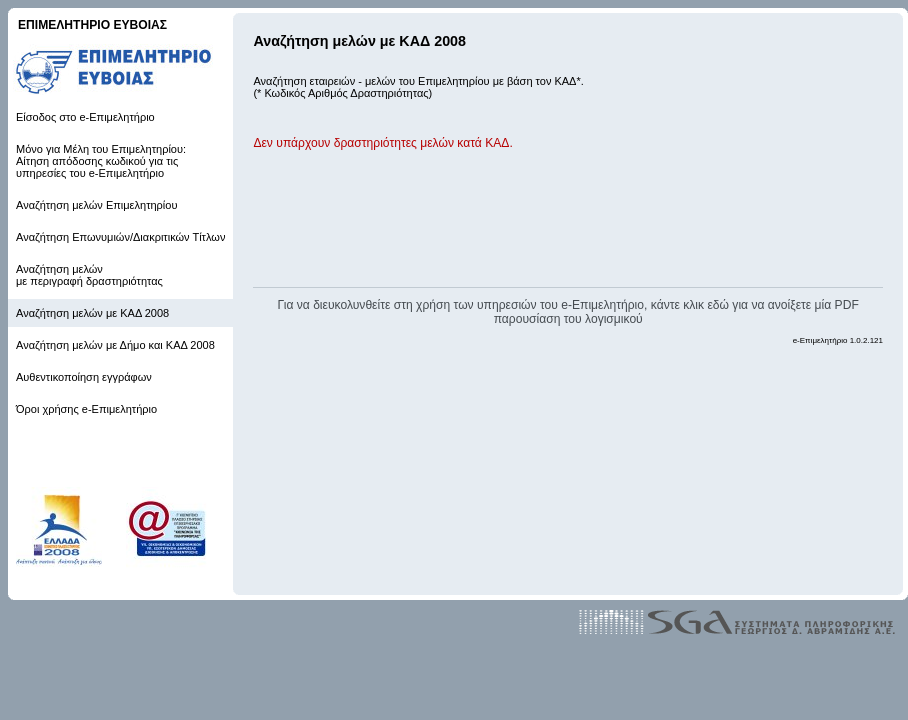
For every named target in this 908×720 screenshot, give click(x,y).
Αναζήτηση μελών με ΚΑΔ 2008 (92, 313)
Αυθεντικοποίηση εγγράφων (84, 377)
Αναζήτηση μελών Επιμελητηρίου (96, 205)
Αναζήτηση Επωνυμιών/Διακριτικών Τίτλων (120, 237)
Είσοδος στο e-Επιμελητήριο (85, 117)
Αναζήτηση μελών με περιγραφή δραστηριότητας (89, 275)
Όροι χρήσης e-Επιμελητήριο (86, 409)
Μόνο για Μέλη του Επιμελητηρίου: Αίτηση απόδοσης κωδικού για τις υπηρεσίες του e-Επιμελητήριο (101, 161)
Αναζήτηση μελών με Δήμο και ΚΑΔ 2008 (115, 345)
